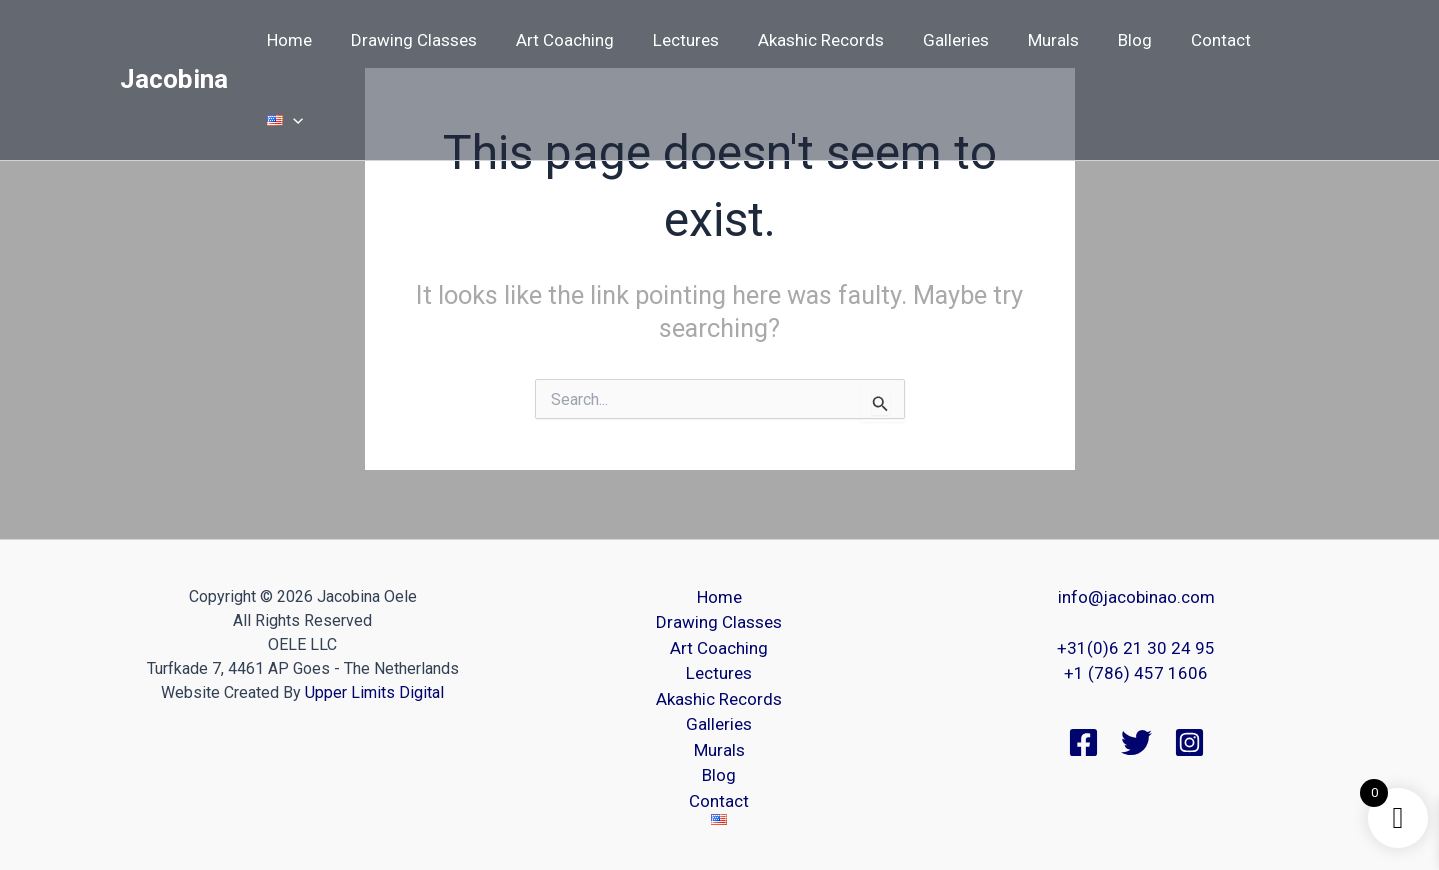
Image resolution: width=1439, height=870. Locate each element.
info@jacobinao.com (1136, 597)
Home (310, 40)
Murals (1044, 40)
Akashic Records (822, 40)
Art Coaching (576, 40)
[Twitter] (1136, 742)
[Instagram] (1189, 742)
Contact (1202, 40)
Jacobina (174, 39)
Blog (1121, 40)
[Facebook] (1083, 742)
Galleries (952, 40)
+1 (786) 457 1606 (1136, 673)
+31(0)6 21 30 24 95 (1136, 648)
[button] (1292, 40)
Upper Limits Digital (374, 692)
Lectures (692, 40)
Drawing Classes (430, 40)
